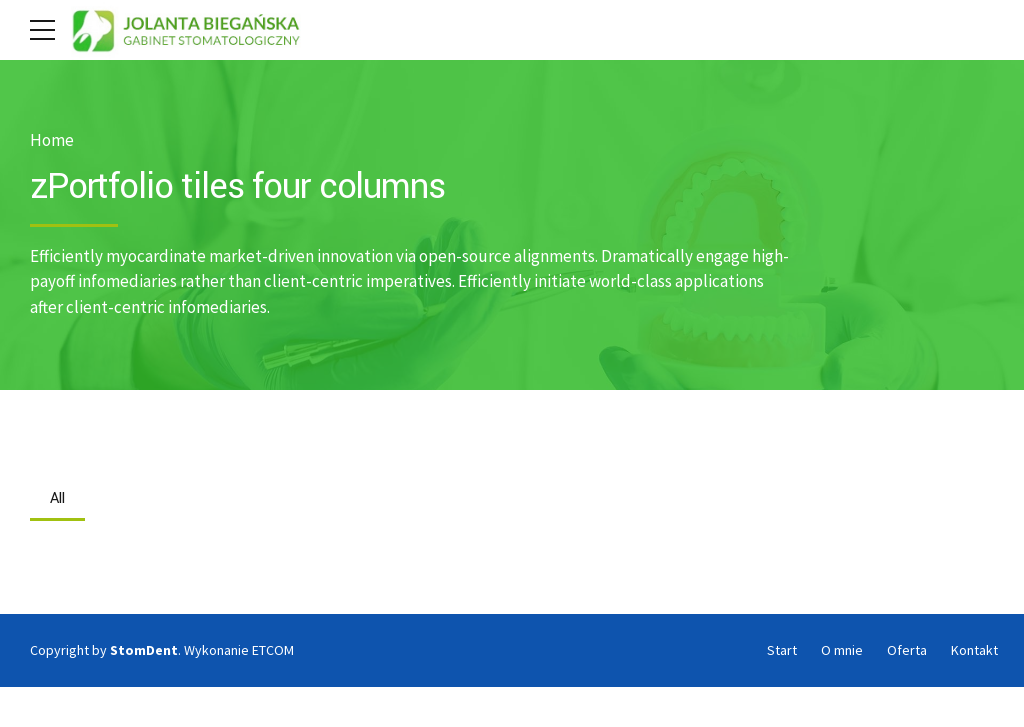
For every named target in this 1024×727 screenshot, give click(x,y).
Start (782, 650)
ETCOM (273, 650)
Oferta (907, 650)
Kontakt (974, 650)
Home (52, 140)
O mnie (842, 650)
